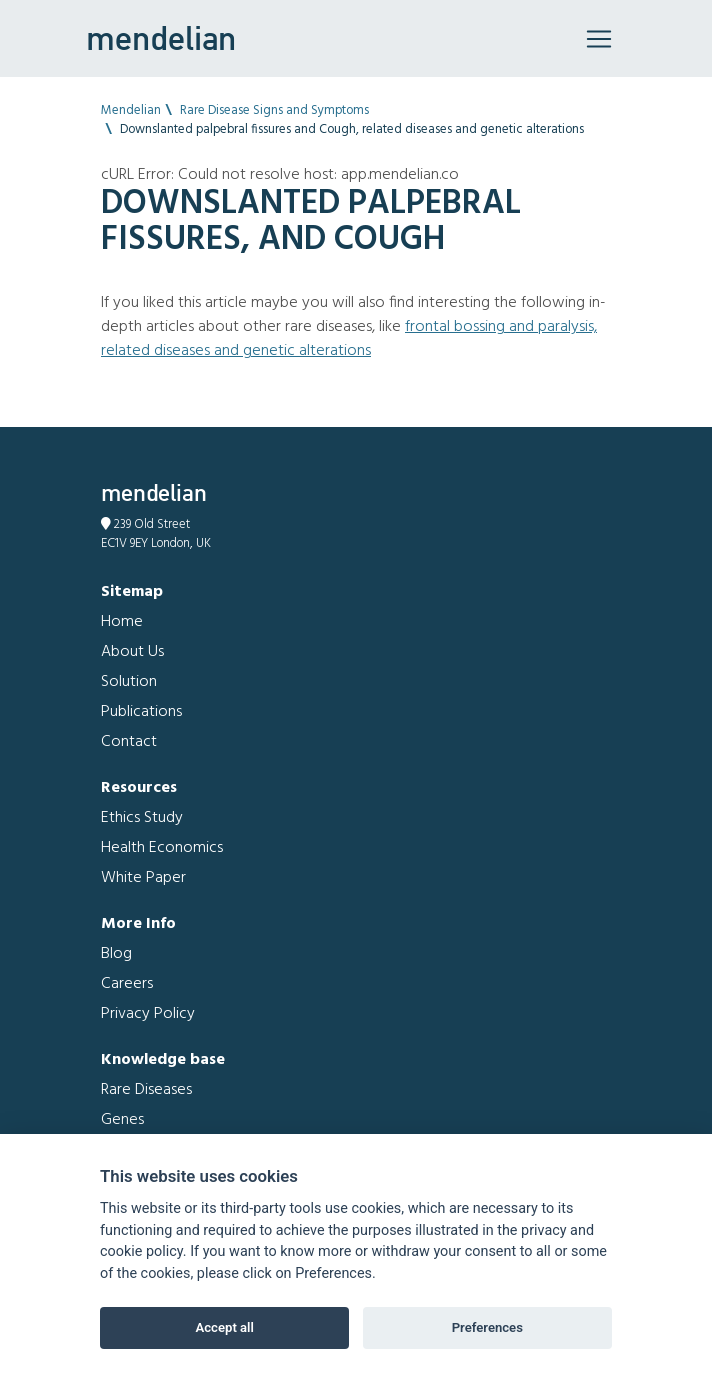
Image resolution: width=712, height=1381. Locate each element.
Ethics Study (142, 818)
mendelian (161, 38)
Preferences (487, 1327)
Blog (116, 954)
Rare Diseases (146, 1090)
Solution (129, 682)
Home (122, 622)
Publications (141, 712)
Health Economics (162, 848)
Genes (122, 1120)
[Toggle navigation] (599, 39)
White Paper (143, 878)
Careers (127, 984)
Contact (129, 742)
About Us (132, 652)
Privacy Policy (148, 1014)
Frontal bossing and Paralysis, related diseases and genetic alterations (349, 339)
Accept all (225, 1327)
